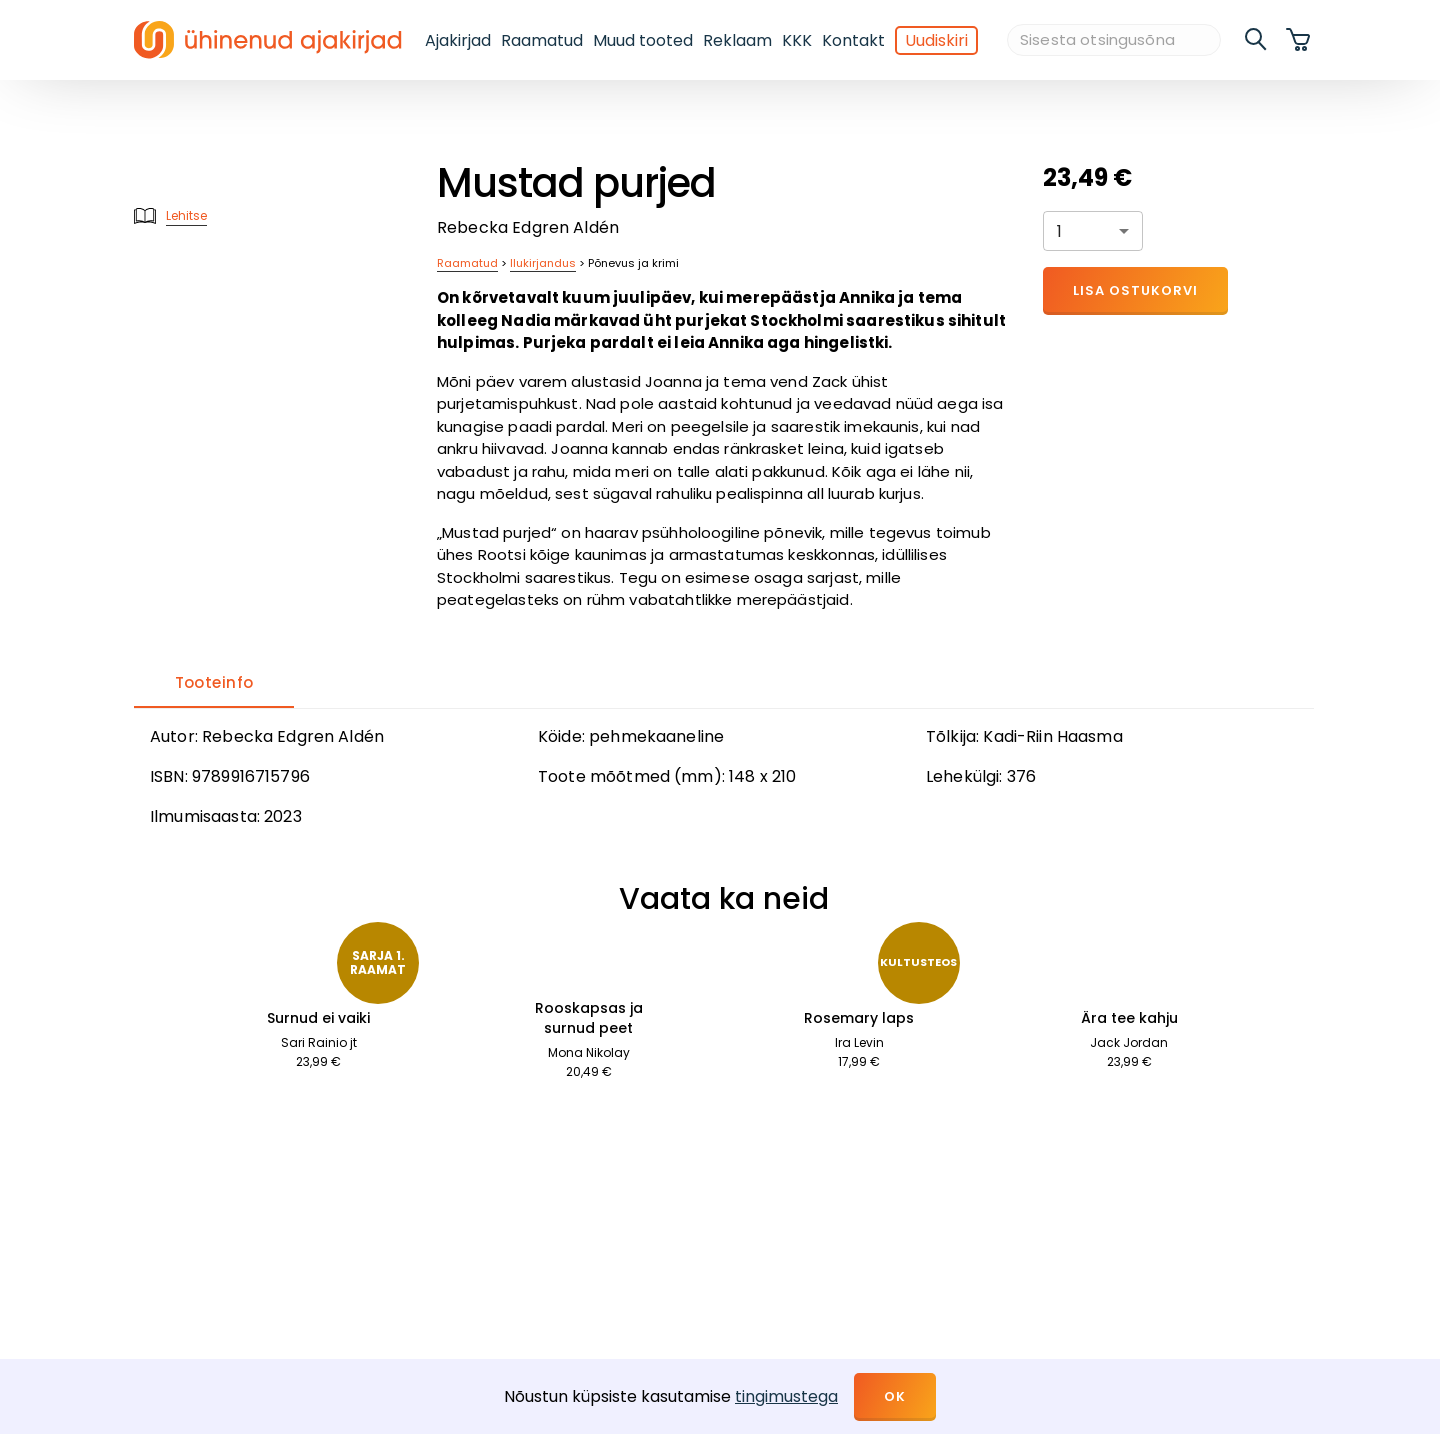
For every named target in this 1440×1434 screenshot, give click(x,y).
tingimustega (786, 1396)
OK (895, 1396)
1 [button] (1059, 231)
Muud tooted (643, 40)
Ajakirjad (458, 40)
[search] (1257, 40)
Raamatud (542, 40)
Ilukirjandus (543, 263)
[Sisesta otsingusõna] (1114, 40)
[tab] (214, 684)
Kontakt (853, 40)
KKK (797, 40)
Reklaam (737, 40)
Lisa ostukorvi (1135, 290)
